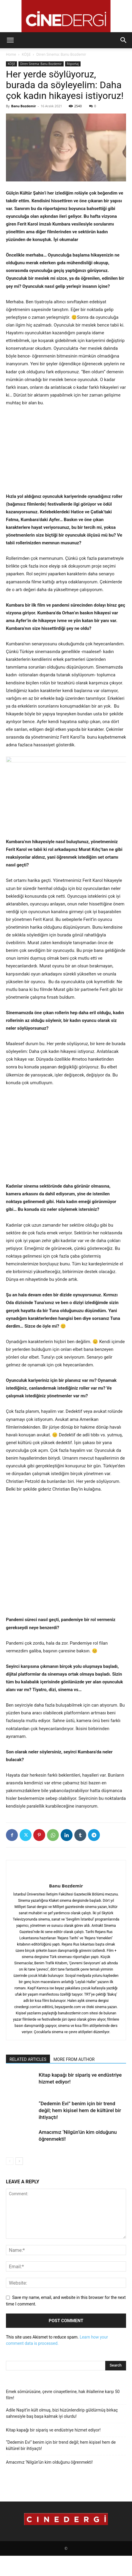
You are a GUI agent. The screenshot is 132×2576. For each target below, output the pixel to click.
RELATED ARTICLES (28, 2059)
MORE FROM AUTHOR (74, 2059)
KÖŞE (26, 54)
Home (11, 54)
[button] (10, 40)
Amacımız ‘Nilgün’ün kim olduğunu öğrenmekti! (49, 2462)
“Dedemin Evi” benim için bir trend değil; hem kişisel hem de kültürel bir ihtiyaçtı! (80, 2110)
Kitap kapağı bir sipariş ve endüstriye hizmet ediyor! (53, 2430)
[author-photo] (66, 1875)
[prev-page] (9, 2161)
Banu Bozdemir (23, 106)
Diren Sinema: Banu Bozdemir (61, 54)
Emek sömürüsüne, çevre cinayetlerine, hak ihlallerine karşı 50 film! (63, 2394)
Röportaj (73, 64)
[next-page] (19, 2161)
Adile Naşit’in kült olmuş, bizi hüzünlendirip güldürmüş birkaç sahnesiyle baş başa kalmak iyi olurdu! (62, 2413)
